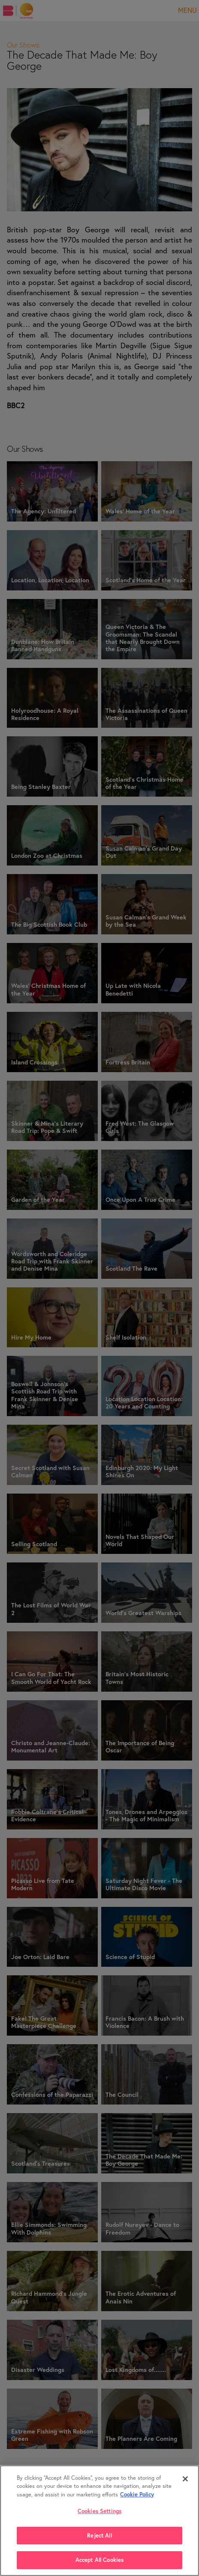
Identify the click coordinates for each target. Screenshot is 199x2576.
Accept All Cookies (99, 2560)
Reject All (99, 2535)
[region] (99, 2520)
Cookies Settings (99, 2511)
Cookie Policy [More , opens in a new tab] (101, 2494)
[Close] (185, 2478)
